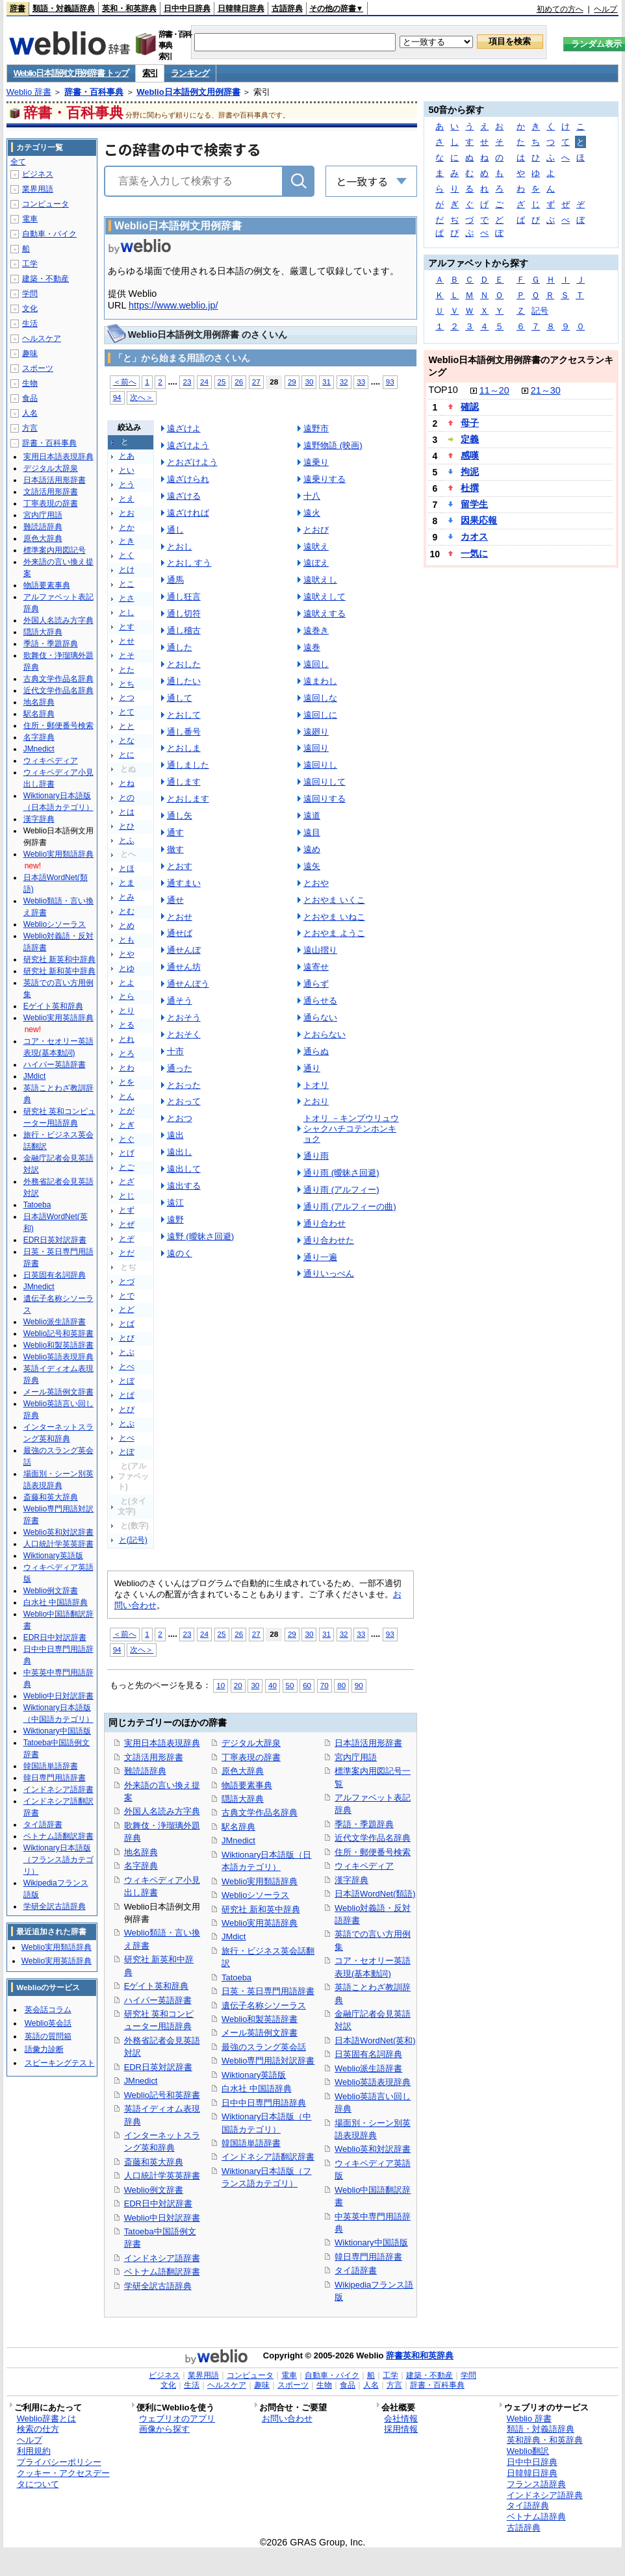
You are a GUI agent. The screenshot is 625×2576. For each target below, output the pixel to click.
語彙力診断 (44, 2049)
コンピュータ (45, 203)
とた (126, 669)
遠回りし (320, 765)
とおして (184, 715)
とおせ (179, 917)
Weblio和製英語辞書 (260, 2019)
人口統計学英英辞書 (162, 2175)
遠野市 (316, 428)
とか (126, 527)
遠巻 (311, 647)
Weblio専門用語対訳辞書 (268, 2060)
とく (126, 555)
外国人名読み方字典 (162, 1811)
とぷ (126, 1423)
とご (126, 1167)
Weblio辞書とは (46, 2418)
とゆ (126, 968)
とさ (126, 598)
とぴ (126, 1409)
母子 (470, 423)
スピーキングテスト (60, 2062)
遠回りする (324, 798)
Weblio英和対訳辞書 (373, 2149)
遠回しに (320, 715)
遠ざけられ (188, 479)
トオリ (316, 1085)
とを (126, 1082)
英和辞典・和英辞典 (545, 2440)
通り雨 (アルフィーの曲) (349, 1206)
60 (307, 1685)
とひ (126, 826)
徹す (175, 849)
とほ (126, 868)
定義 (470, 439)
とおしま (184, 748)
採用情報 (401, 2429)
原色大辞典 (243, 1771)
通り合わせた (328, 1240)
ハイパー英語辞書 (158, 2000)
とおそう (184, 1017)
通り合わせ (324, 1223)
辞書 (17, 8)
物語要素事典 (247, 1785)
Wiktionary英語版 (254, 2075)
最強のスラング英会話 (264, 2047)
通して (179, 698)
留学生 (474, 504)
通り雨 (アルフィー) (341, 1189)
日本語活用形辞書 (368, 1743)
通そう (179, 1000)
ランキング (190, 73)
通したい (184, 681)
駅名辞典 (238, 1827)
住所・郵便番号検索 (373, 1852)
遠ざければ (188, 513)
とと (126, 726)
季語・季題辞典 (364, 1824)
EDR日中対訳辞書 (158, 2203)
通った (179, 1068)
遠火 (311, 513)
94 (117, 397)
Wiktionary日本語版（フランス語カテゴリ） (58, 1859)
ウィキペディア (364, 1866)
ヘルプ (605, 9)
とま (126, 882)
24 (204, 381)
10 (220, 1685)
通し (175, 530)
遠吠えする (324, 613)
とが (126, 1110)
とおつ (179, 1118)
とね (126, 783)
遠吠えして (324, 596)
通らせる (320, 1000)
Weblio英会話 (48, 2023)
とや (126, 954)
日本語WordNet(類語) (375, 1894)
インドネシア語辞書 (162, 2258)
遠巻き (316, 630)
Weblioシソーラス (255, 1895)
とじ (126, 1195)
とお (126, 513)
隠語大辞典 (243, 1799)
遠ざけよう (188, 445)
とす (126, 626)
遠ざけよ (184, 428)
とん (126, 1096)
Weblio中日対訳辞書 (162, 2218)
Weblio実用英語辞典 (260, 1923)
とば (126, 1323)
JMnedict (141, 2081)
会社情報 (401, 2418)
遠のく (179, 1253)
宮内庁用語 (356, 1757)
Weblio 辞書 (28, 92)
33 (361, 381)
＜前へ (124, 381)
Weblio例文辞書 (153, 2190)
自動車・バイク (49, 233)
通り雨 (316, 1156)
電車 (30, 218)
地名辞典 (141, 1852)
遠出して (184, 1169)
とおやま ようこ (334, 933)
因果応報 (479, 520)
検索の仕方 (38, 2429)
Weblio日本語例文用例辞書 (188, 92)
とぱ (126, 1395)
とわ (126, 1067)
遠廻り (316, 732)
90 (359, 1685)
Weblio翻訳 (528, 2451)
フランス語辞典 (536, 2484)
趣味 (30, 353)
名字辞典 (141, 1866)
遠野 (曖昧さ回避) (201, 1236)
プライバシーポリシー (59, 2462)
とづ (126, 1281)
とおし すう (189, 563)
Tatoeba (236, 1977)
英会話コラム (48, 2009)
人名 (30, 413)
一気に (474, 553)
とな (126, 740)
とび (126, 1338)
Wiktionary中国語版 (371, 2242)
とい (126, 470)
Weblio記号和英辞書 (162, 2095)
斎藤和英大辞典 (153, 2162)
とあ (126, 456)
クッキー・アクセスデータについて (63, 2478)
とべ (126, 1366)
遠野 (175, 1219)
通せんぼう (188, 984)
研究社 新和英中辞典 (261, 1909)
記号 (539, 311)
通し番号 (184, 732)
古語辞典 (287, 8)
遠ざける (184, 496)
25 (222, 381)
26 (239, 381)
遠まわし (320, 681)
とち (126, 683)
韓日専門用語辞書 (368, 2257)
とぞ (126, 1238)
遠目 (311, 832)
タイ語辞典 (528, 2505)
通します (184, 782)
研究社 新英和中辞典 (59, 959)
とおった (184, 1085)
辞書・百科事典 (93, 92)
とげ (126, 1152)
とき (126, 541)
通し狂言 (184, 596)
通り (311, 1068)
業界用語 (37, 189)
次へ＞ (141, 397)
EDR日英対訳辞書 (158, 2067)
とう (126, 484)
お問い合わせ (287, 2418)
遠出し (179, 1152)
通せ (175, 900)
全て (18, 162)
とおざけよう (192, 462)
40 (272, 1685)
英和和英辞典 (428, 2355)
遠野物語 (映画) (333, 445)
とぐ (126, 1139)
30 (309, 381)
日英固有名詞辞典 (368, 2054)
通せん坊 (184, 967)
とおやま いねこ (334, 917)
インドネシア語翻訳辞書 (268, 2157)
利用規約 (34, 2451)
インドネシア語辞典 (545, 2495)
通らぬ (316, 1051)
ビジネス (37, 174)
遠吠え (316, 546)
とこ (126, 583)
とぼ (126, 1380)
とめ (126, 925)
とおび (316, 530)
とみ (126, 897)
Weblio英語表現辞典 (373, 2082)
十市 (175, 1051)
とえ (126, 498)
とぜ (126, 1224)
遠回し (316, 664)
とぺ (126, 1438)
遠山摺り (320, 950)
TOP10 (442, 390)
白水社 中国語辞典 (257, 2088)
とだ (126, 1252)
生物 (30, 383)
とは (126, 811)
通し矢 (179, 815)
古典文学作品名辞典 (260, 1812)
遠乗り (316, 462)
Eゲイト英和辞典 (156, 1986)
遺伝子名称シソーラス (264, 2005)
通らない (320, 1017)
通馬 (175, 580)
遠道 (311, 815)
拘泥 (470, 471)
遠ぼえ (316, 563)
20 (238, 1685)
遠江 (175, 1202)
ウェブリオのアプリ (177, 2418)
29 (292, 381)
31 (326, 381)
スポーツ (37, 368)
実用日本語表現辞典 (162, 1743)
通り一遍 (320, 1257)
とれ (126, 1039)
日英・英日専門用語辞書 (268, 1991)
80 (341, 1685)
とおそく (184, 1034)
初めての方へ (560, 9)
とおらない (324, 1034)
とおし (179, 546)
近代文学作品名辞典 (373, 1838)
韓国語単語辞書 (251, 2143)
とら (126, 996)
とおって (184, 1101)
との (126, 797)
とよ (126, 982)
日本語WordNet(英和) (375, 2040)
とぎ (126, 1125)
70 (324, 1685)
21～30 (546, 390)
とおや (316, 883)
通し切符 (184, 613)
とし (126, 612)
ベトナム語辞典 (536, 2516)
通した (179, 647)
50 (290, 1685)
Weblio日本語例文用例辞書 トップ (71, 73)
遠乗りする (324, 479)
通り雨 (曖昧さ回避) (341, 1173)
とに (126, 754)
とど (126, 1309)
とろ (126, 1053)
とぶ (126, 1352)
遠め (311, 849)
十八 (311, 496)
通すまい (184, 883)
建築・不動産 (45, 278)
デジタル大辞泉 (251, 1743)
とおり (316, 1101)
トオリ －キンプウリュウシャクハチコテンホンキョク (351, 1128)
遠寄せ (316, 967)
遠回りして (324, 782)
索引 (149, 73)
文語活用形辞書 (153, 1757)
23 (187, 381)
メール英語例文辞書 (260, 2033)
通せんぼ (184, 950)
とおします (188, 798)
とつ (126, 697)
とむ (126, 911)
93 (390, 381)
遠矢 (311, 866)
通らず (316, 984)
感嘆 (470, 455)
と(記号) (133, 1540)
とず (126, 1210)
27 (256, 381)
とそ (126, 655)
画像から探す (164, 2429)
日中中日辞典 (187, 8)
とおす (179, 866)
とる (126, 1024)
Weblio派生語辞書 (368, 2068)
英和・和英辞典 (129, 8)
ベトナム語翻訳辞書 (162, 2272)
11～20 (494, 390)
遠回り (316, 748)
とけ (126, 569)
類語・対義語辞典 (63, 8)
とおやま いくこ (334, 900)
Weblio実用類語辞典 (260, 1881)
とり (126, 1010)
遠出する (184, 1186)
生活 (30, 323)
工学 (30, 263)
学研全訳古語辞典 (158, 2286)
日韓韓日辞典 (241, 8)
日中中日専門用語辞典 (264, 2103)
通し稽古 (184, 630)
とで (126, 1295)
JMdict (234, 1936)
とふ (126, 840)
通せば (179, 933)
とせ (126, 641)
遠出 (175, 1135)
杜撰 (470, 488)
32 (344, 381)
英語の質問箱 (48, 2036)
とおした (184, 664)
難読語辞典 (145, 1771)
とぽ (126, 1451)
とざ (126, 1181)
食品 (30, 398)
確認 (470, 406)
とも (126, 939)
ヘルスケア (41, 338)
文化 (30, 308)
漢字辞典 (351, 1880)
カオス (474, 536)
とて (126, 711)
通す (175, 832)
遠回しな (320, 698)
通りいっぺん (328, 1273)
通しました (188, 765)
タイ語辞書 (356, 2270)
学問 (30, 293)
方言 (30, 428)
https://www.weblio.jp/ (173, 305)
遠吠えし (320, 580)
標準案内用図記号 (54, 550)
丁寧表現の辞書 (251, 1757)
